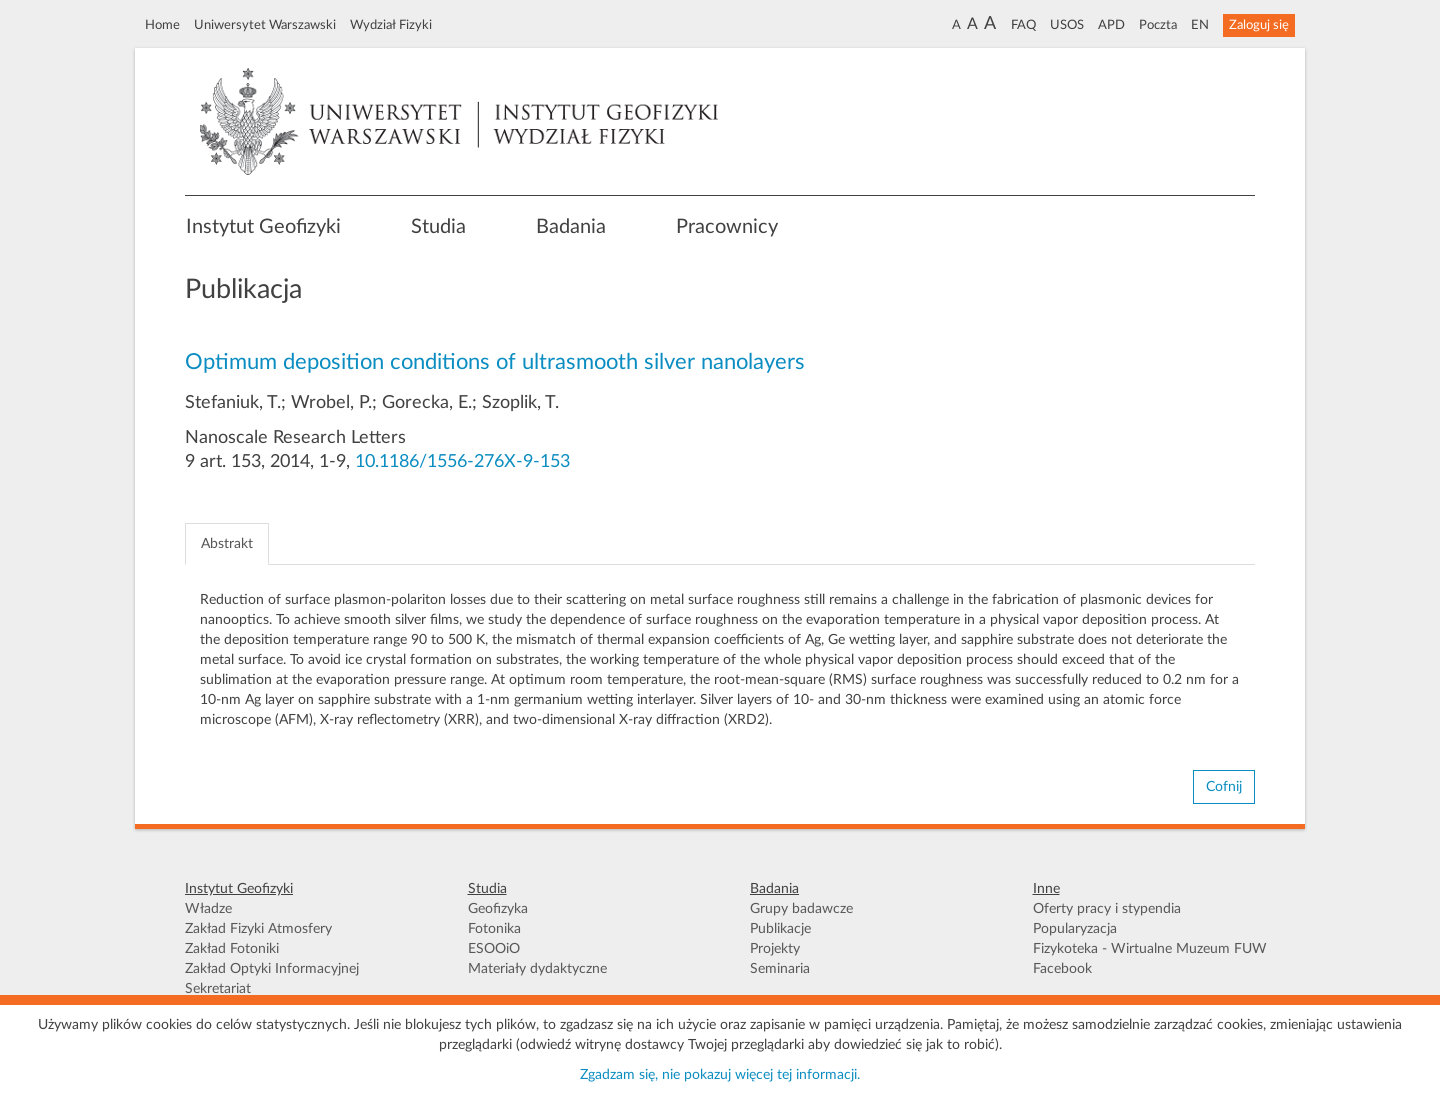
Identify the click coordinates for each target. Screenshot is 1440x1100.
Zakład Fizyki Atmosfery (258, 929)
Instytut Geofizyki (263, 227)
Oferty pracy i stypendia (1107, 909)
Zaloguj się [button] (1259, 25)
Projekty (775, 949)
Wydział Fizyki (391, 25)
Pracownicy (727, 227)
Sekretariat (218, 989)
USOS (1067, 25)
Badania (571, 227)
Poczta (1158, 25)
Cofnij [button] (1224, 787)
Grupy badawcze (801, 909)
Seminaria (780, 969)
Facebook (1062, 969)
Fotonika (494, 929)
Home (162, 25)
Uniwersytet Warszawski (265, 25)
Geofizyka (498, 909)
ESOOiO (494, 949)
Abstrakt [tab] (227, 544)
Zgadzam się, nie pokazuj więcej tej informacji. (720, 1075)
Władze (208, 909)
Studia (438, 227)
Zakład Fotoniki (232, 949)
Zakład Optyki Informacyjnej (272, 969)
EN (1200, 25)
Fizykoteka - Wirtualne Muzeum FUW (1150, 949)
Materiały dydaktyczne (537, 969)
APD (1111, 25)
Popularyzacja (1075, 929)
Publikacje (780, 929)
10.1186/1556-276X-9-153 (462, 462)
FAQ (1023, 25)
